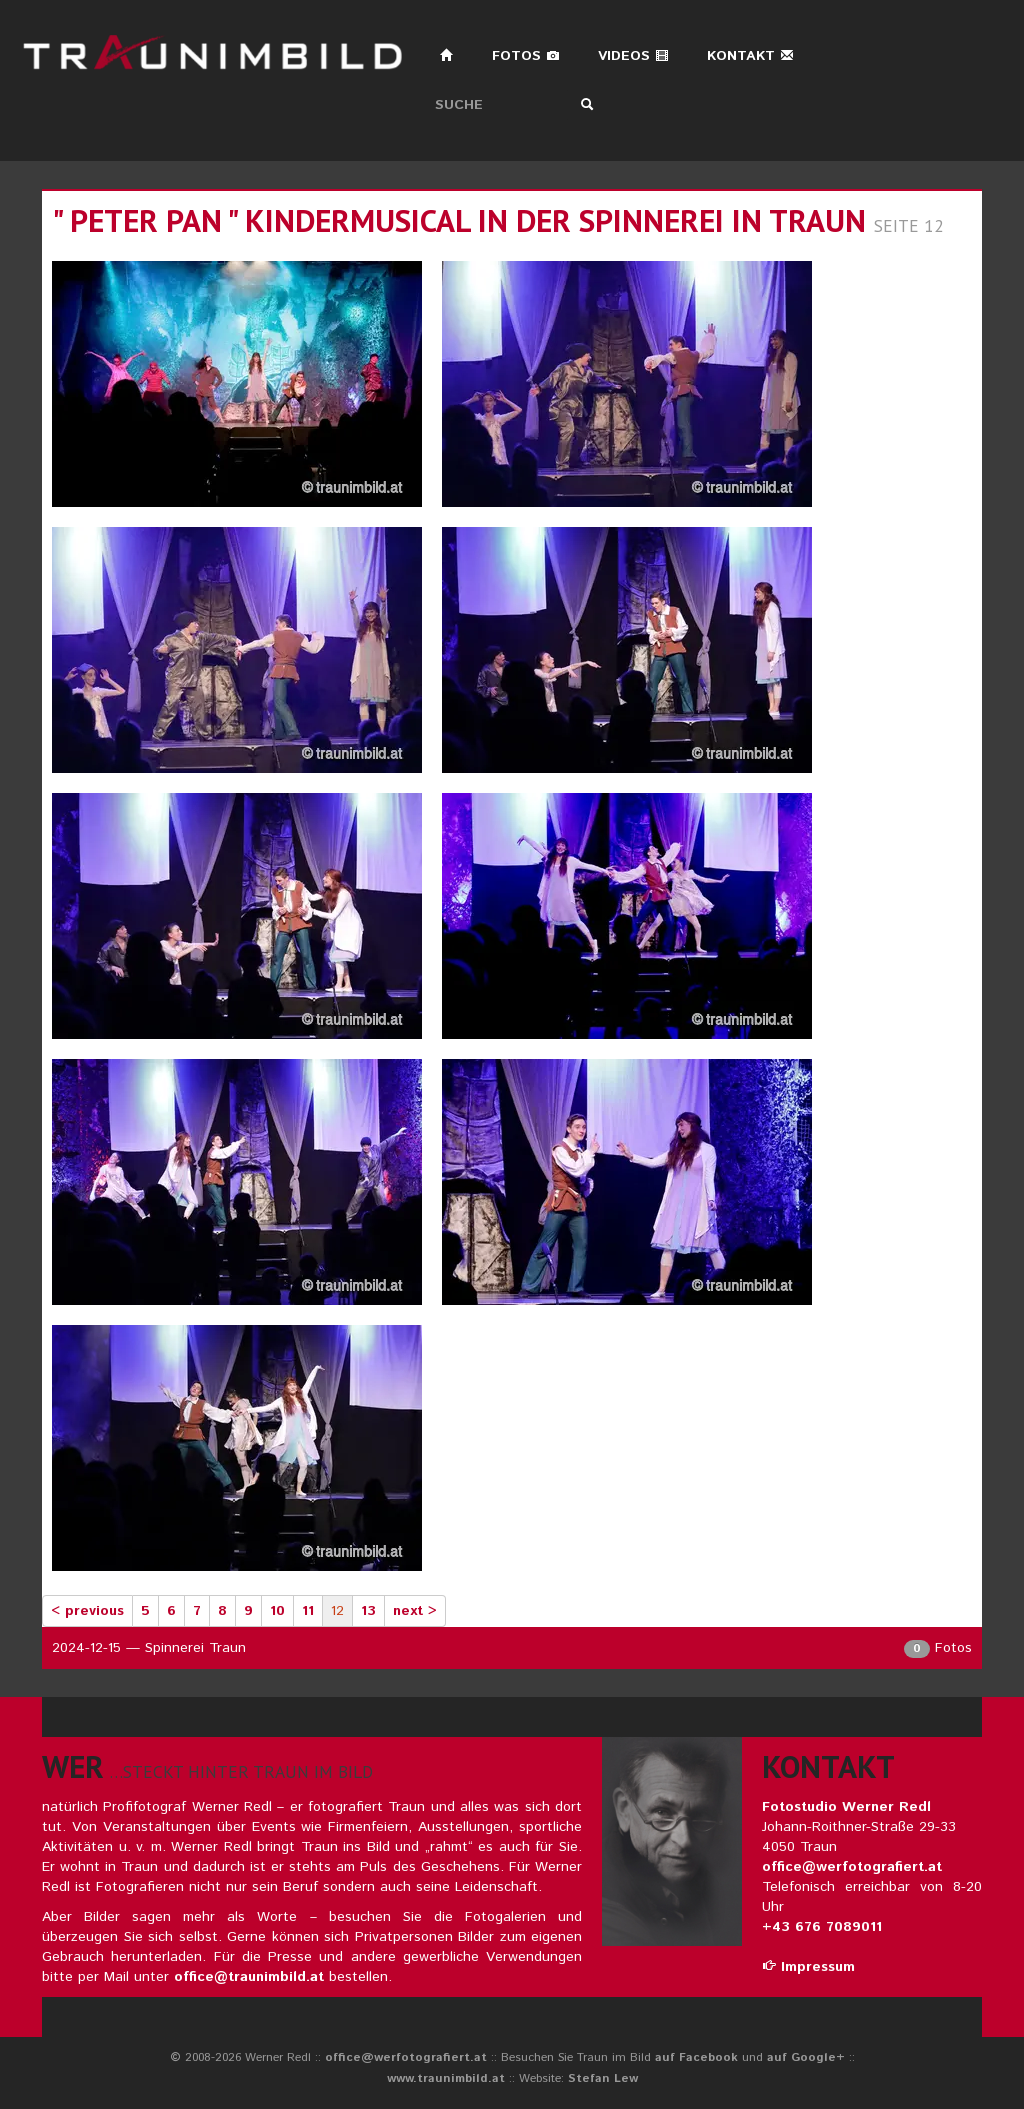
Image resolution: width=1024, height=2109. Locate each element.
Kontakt (750, 56)
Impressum (808, 1967)
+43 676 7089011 (822, 1927)
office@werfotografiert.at (852, 1867)
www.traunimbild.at (446, 2078)
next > (415, 1611)
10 (277, 1611)
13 (368, 1611)
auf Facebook (696, 2057)
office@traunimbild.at (249, 1977)
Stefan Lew (603, 2078)
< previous (87, 1611)
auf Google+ (806, 2057)
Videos (633, 56)
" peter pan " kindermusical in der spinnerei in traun (459, 220)
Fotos (526, 56)
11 (308, 1611)
